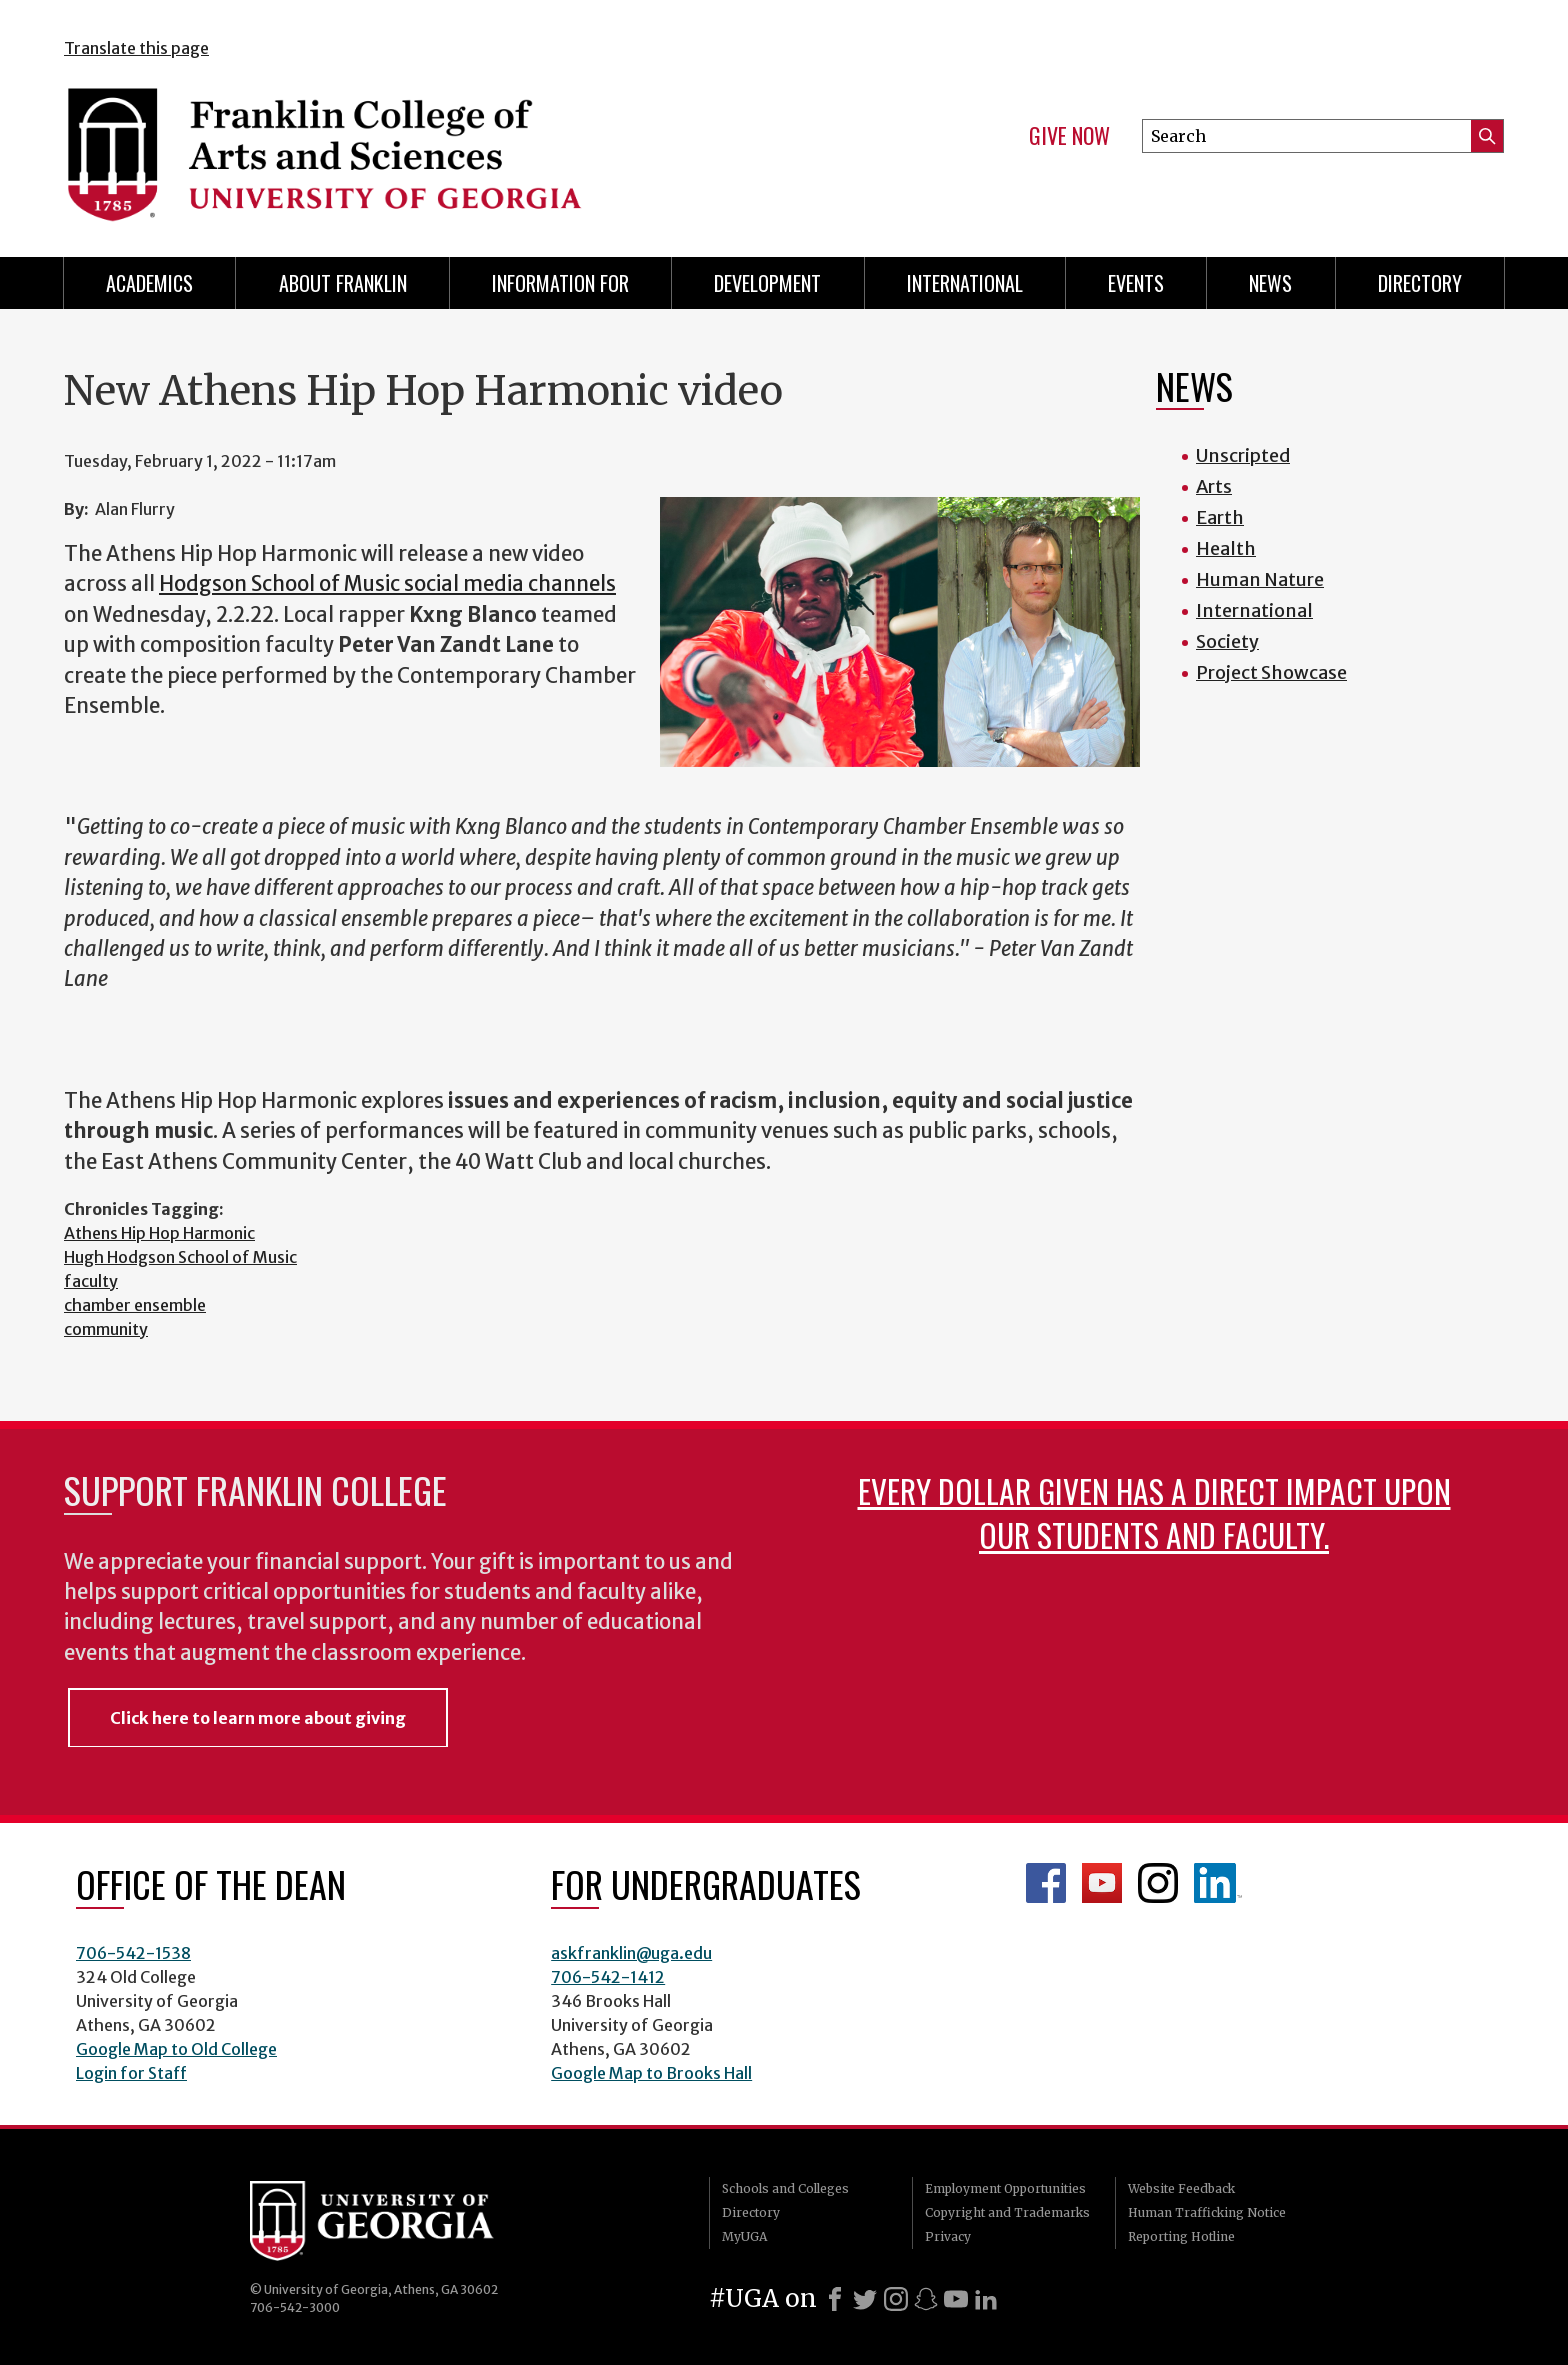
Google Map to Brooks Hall (651, 2073)
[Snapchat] (926, 2299)
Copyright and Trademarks (1007, 2212)
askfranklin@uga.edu (631, 1953)
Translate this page (136, 48)
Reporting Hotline (1181, 2236)
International (965, 283)
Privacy (948, 2236)
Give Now (1069, 136)
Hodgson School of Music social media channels (387, 584)
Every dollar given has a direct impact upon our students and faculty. (1154, 1512)
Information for (560, 283)
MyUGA (744, 2236)
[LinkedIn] (986, 2299)
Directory (1420, 283)
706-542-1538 (133, 1953)
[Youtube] (956, 2299)
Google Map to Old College (176, 2049)
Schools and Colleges (785, 2188)
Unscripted (1243, 455)
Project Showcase (1271, 672)
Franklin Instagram (1158, 1883)
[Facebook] (835, 2299)
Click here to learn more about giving (258, 1718)
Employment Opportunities (1005, 2188)
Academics (149, 283)
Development (767, 283)
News (1270, 283)
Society (1227, 641)
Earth (1220, 517)
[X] (865, 2299)
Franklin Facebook (1046, 1883)
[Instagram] (896, 2299)
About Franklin (343, 283)
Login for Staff (131, 2073)
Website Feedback (1181, 2188)
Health (1226, 548)
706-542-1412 (608, 1977)
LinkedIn (1218, 1883)
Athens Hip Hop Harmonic (159, 1233)
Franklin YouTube (1102, 1883)
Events (1136, 283)
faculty (91, 1281)
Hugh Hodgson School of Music (180, 1257)
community (106, 1329)
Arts (1214, 486)
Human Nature (1260, 579)
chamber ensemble (135, 1305)
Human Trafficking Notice (1207, 2212)
